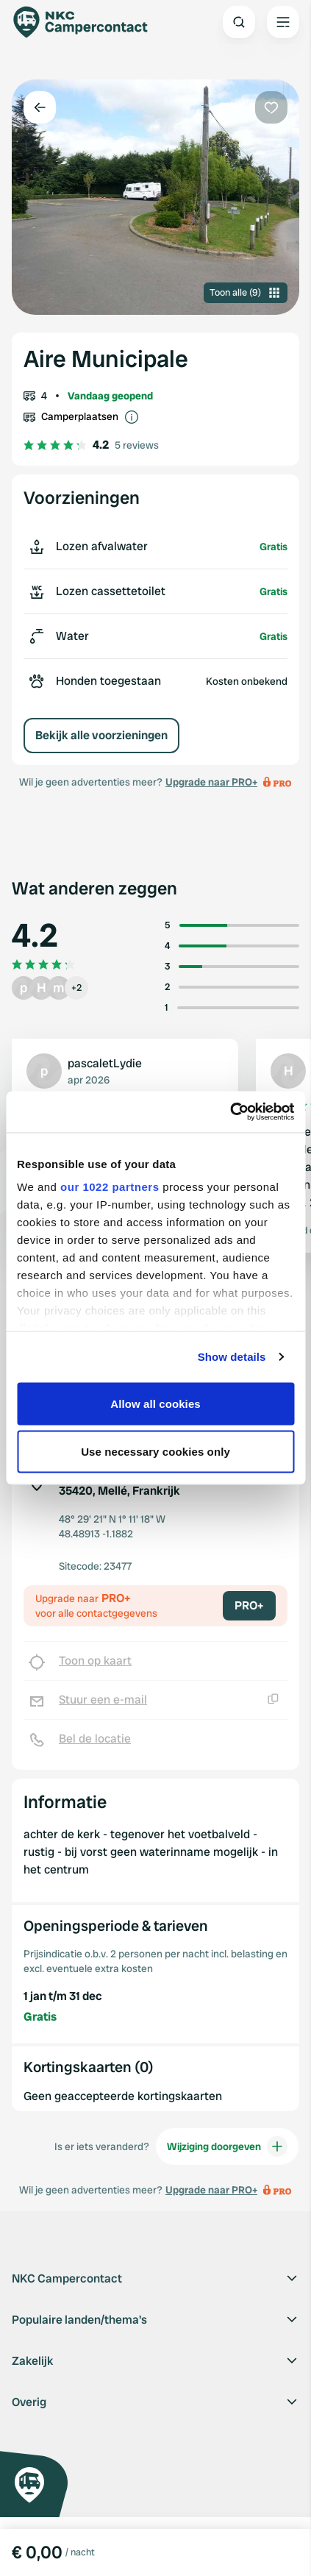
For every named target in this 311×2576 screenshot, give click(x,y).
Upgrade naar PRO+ (211, 782)
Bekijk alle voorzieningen (101, 735)
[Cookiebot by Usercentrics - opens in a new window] (229, 1112)
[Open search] (239, 22)
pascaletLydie (105, 1063)
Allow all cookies (155, 1403)
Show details (232, 1357)
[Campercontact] (88, 22)
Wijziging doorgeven (227, 2146)
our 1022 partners (109, 1187)
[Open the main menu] (283, 22)
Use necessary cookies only (155, 1451)
